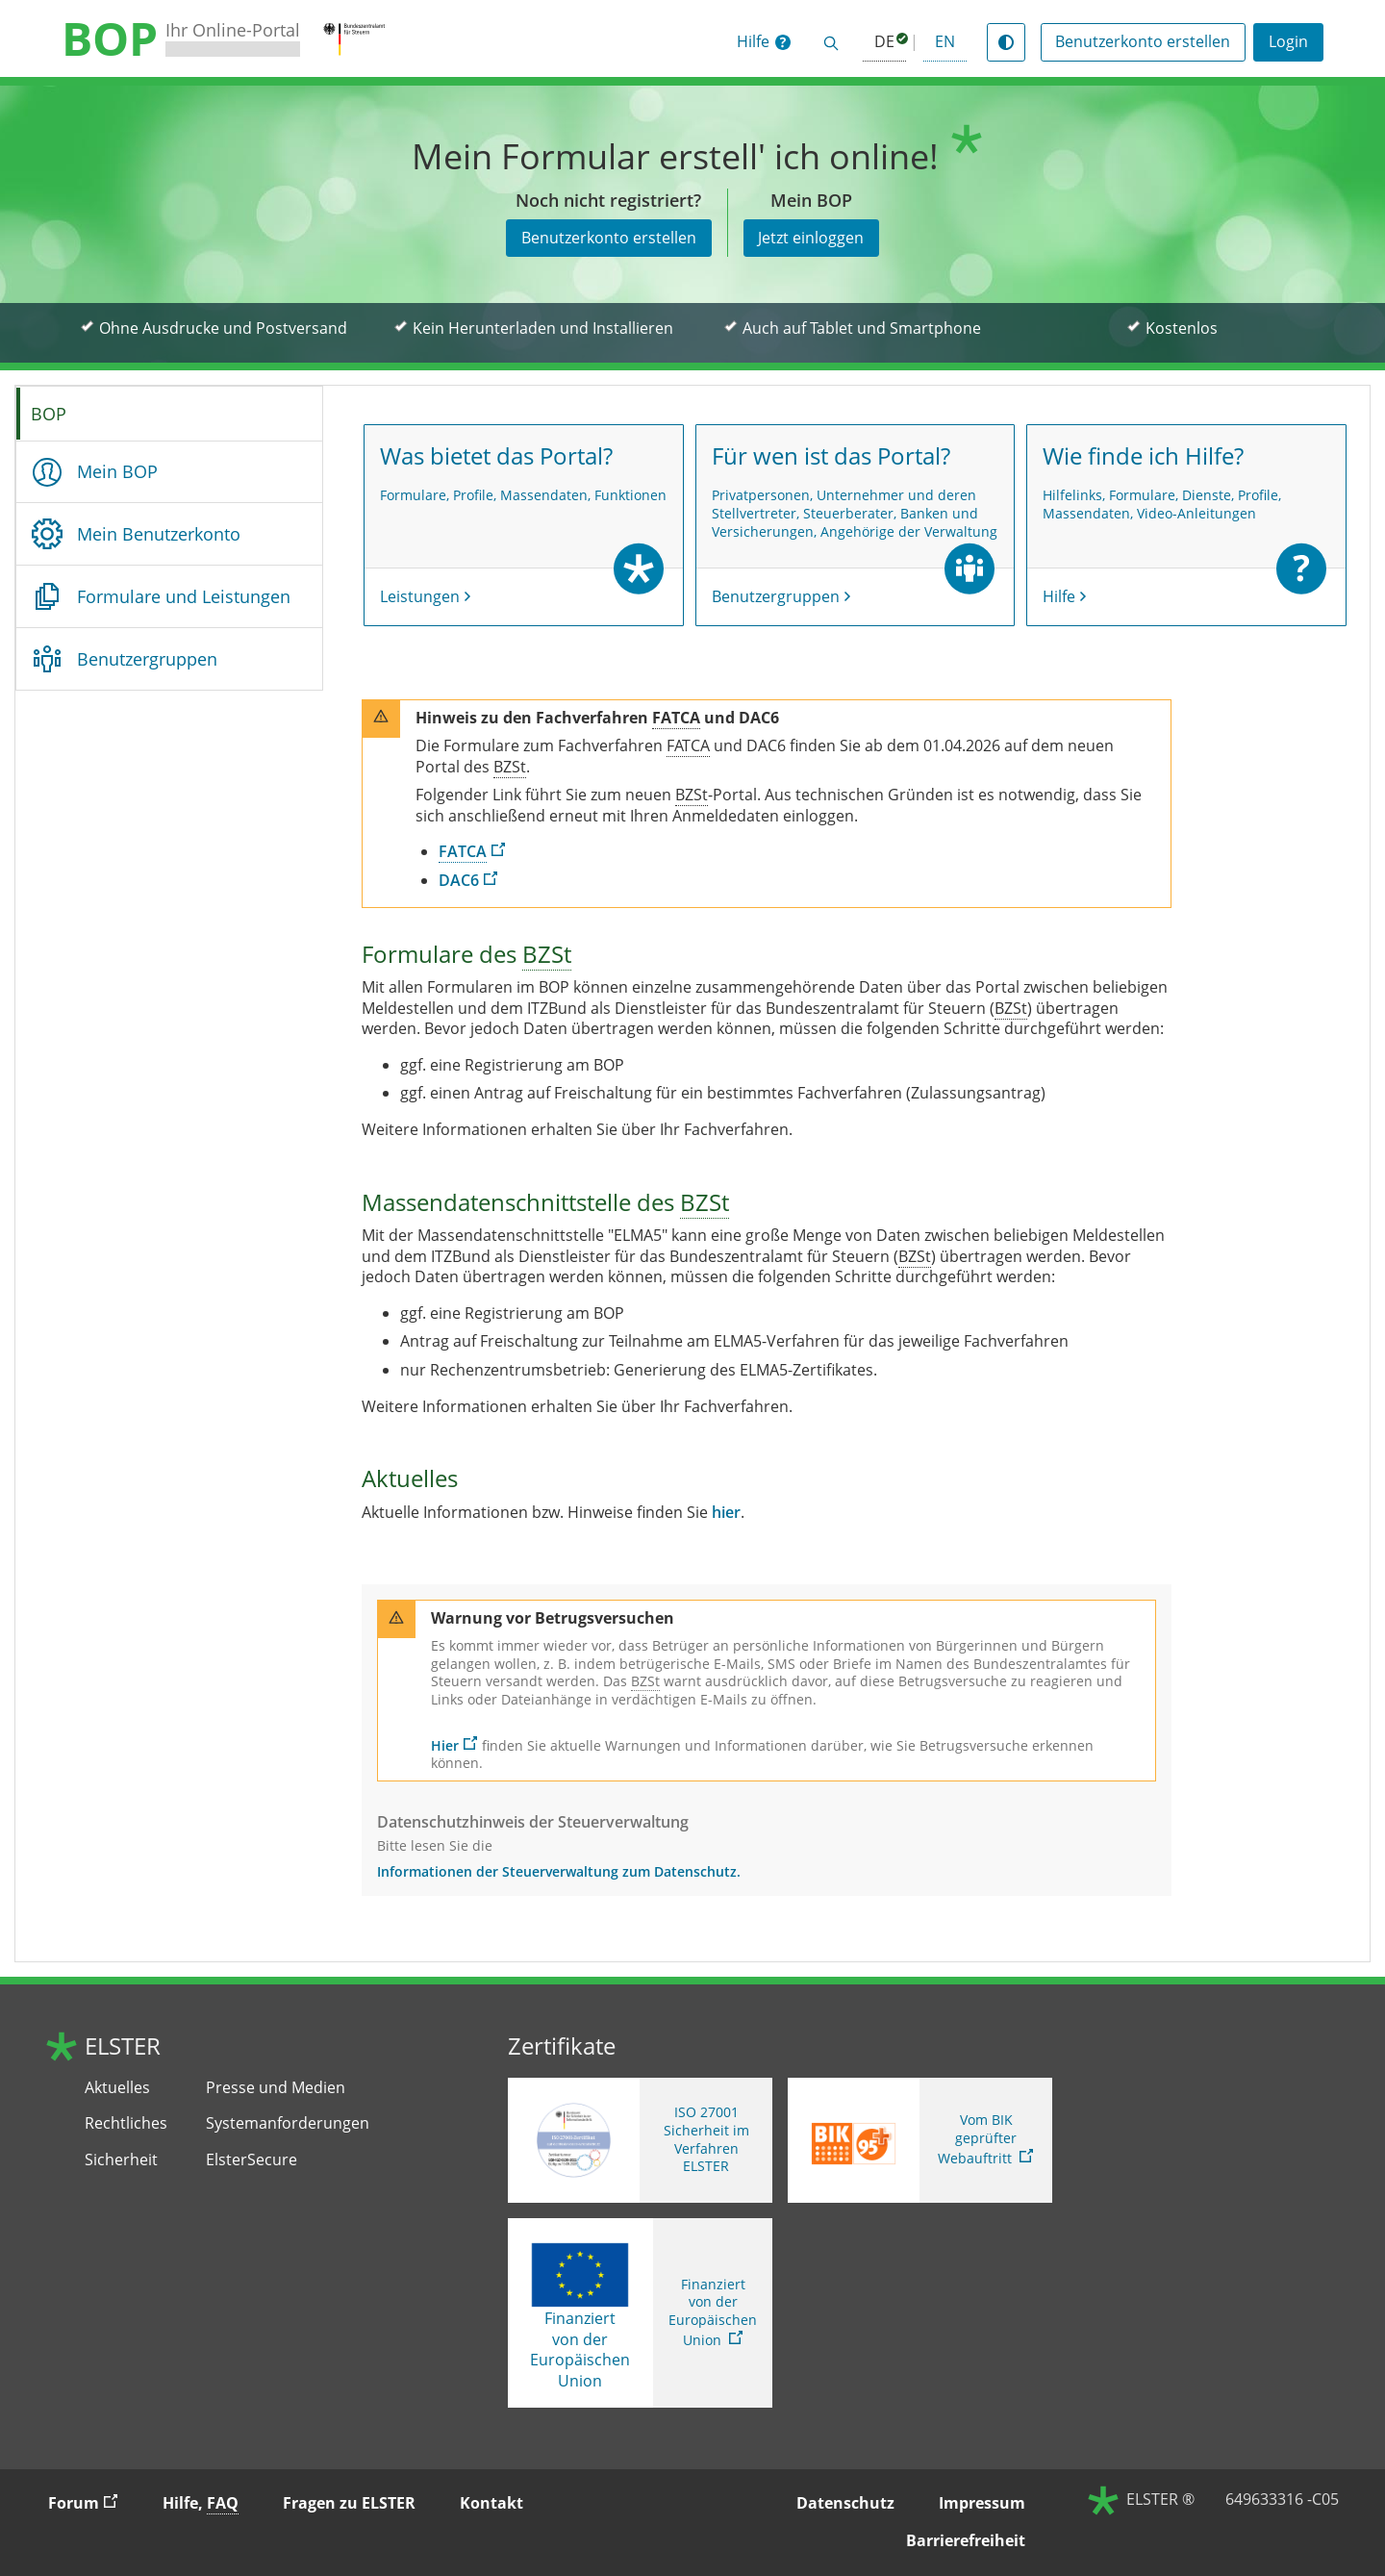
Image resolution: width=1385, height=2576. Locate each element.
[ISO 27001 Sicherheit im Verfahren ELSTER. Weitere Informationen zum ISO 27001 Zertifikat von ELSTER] (640, 2140)
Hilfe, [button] (201, 2503)
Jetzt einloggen (811, 237)
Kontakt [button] (491, 2502)
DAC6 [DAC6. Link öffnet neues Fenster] (459, 880)
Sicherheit (121, 2160)
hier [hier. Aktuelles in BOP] (726, 1512)
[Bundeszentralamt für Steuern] (509, 767)
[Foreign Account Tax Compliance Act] (676, 718)
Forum (91, 2502)
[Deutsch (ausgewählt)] (884, 43)
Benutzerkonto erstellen (1142, 41)
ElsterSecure (251, 2160)
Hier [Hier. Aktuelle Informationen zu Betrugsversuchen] (445, 1745)
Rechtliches (126, 2123)
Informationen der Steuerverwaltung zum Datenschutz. (559, 1872)
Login (1288, 41)
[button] (763, 42)
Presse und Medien (275, 2088)
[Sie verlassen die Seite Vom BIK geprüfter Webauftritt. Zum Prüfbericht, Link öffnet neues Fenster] (920, 2140)
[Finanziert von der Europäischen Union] (580, 2275)
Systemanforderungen (287, 2123)
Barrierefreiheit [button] (965, 2540)
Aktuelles (117, 2088)
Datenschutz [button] (845, 2502)
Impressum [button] (982, 2502)
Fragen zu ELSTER (349, 2502)
